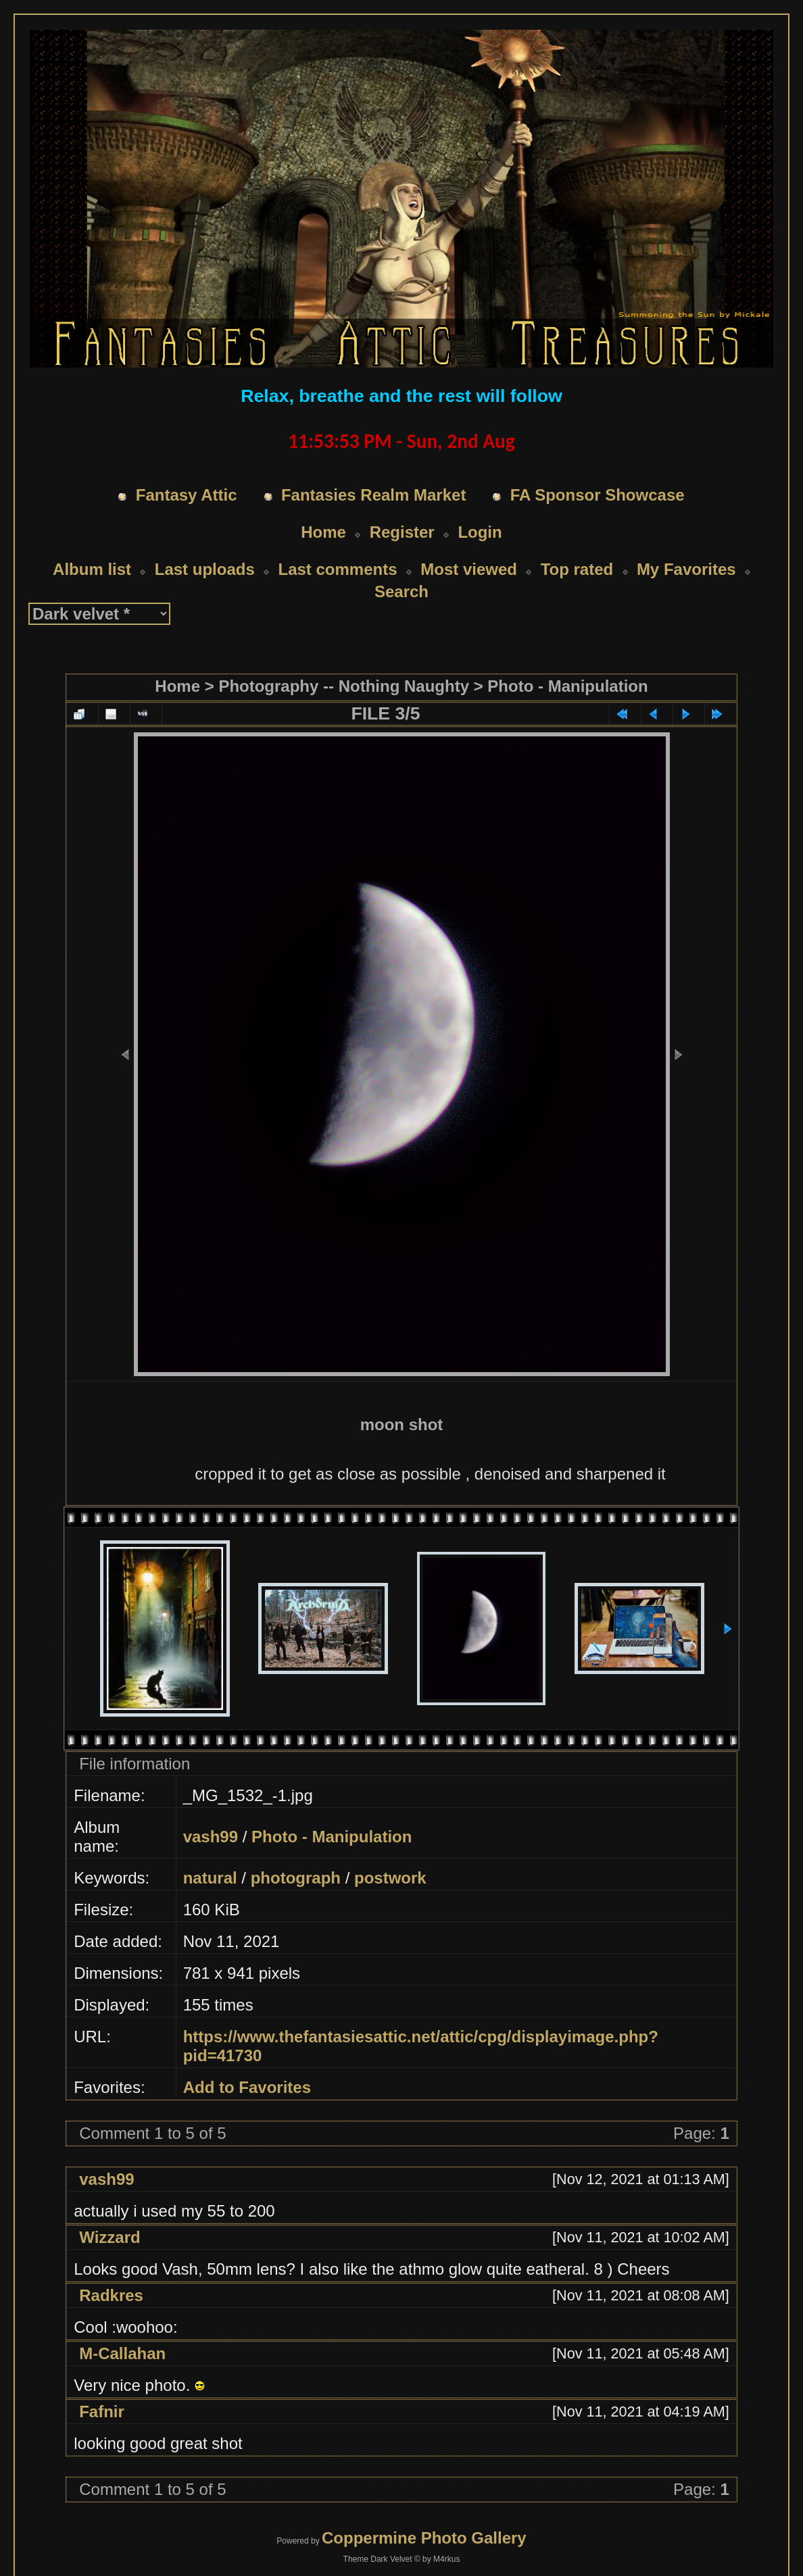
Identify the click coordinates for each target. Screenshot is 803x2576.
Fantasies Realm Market (373, 469)
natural (210, 1852)
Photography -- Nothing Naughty (343, 660)
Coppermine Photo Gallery (424, 2512)
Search (401, 566)
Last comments (337, 543)
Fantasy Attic (186, 469)
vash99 (210, 1811)
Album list (92, 543)
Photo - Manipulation (567, 660)
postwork (390, 1852)
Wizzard (109, 2211)
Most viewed (468, 543)
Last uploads (205, 543)
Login (480, 506)
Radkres (111, 2270)
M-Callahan (122, 2328)
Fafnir (101, 2386)
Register (402, 506)
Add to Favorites (247, 2061)
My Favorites (686, 543)
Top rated (577, 543)
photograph (296, 1852)
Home (323, 506)
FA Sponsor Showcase (597, 469)
